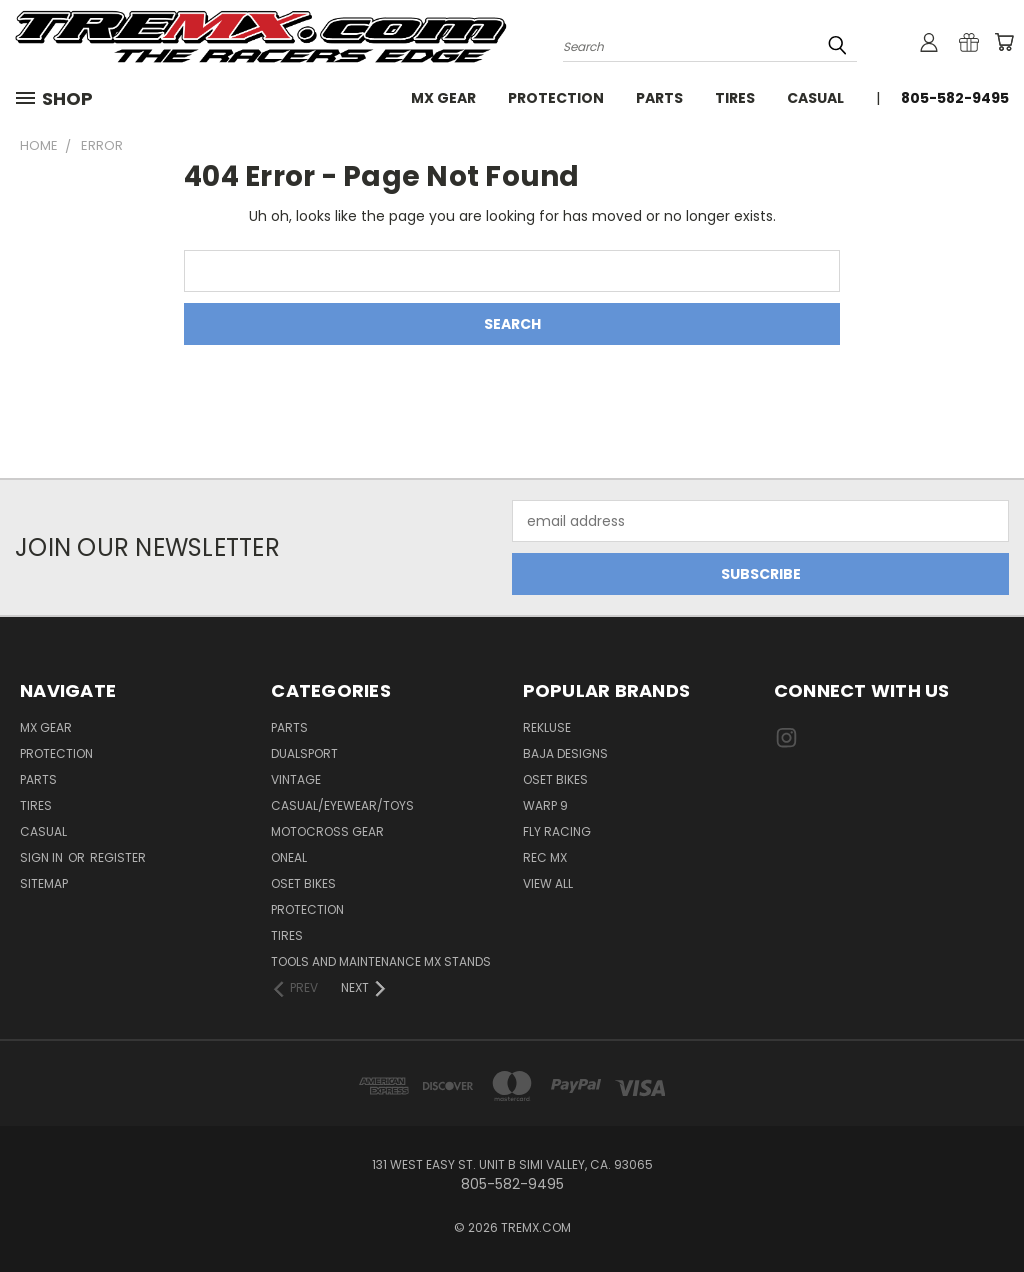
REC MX (545, 857)
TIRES (287, 935)
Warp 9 (545, 805)
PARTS (289, 727)
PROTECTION (307, 909)
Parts (659, 98)
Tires (735, 98)
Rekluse (547, 727)
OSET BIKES (303, 883)
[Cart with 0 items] (1004, 42)
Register (118, 857)
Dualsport (304, 753)
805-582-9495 (955, 98)
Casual (815, 98)
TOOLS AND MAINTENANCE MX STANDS (381, 961)
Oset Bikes (555, 779)
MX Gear (443, 98)
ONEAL (289, 857)
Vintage (296, 779)
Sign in (43, 857)
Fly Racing (557, 831)
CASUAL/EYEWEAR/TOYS (342, 805)
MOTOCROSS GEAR (327, 831)
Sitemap (44, 883)
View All (548, 883)
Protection (556, 98)
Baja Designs (565, 753)
